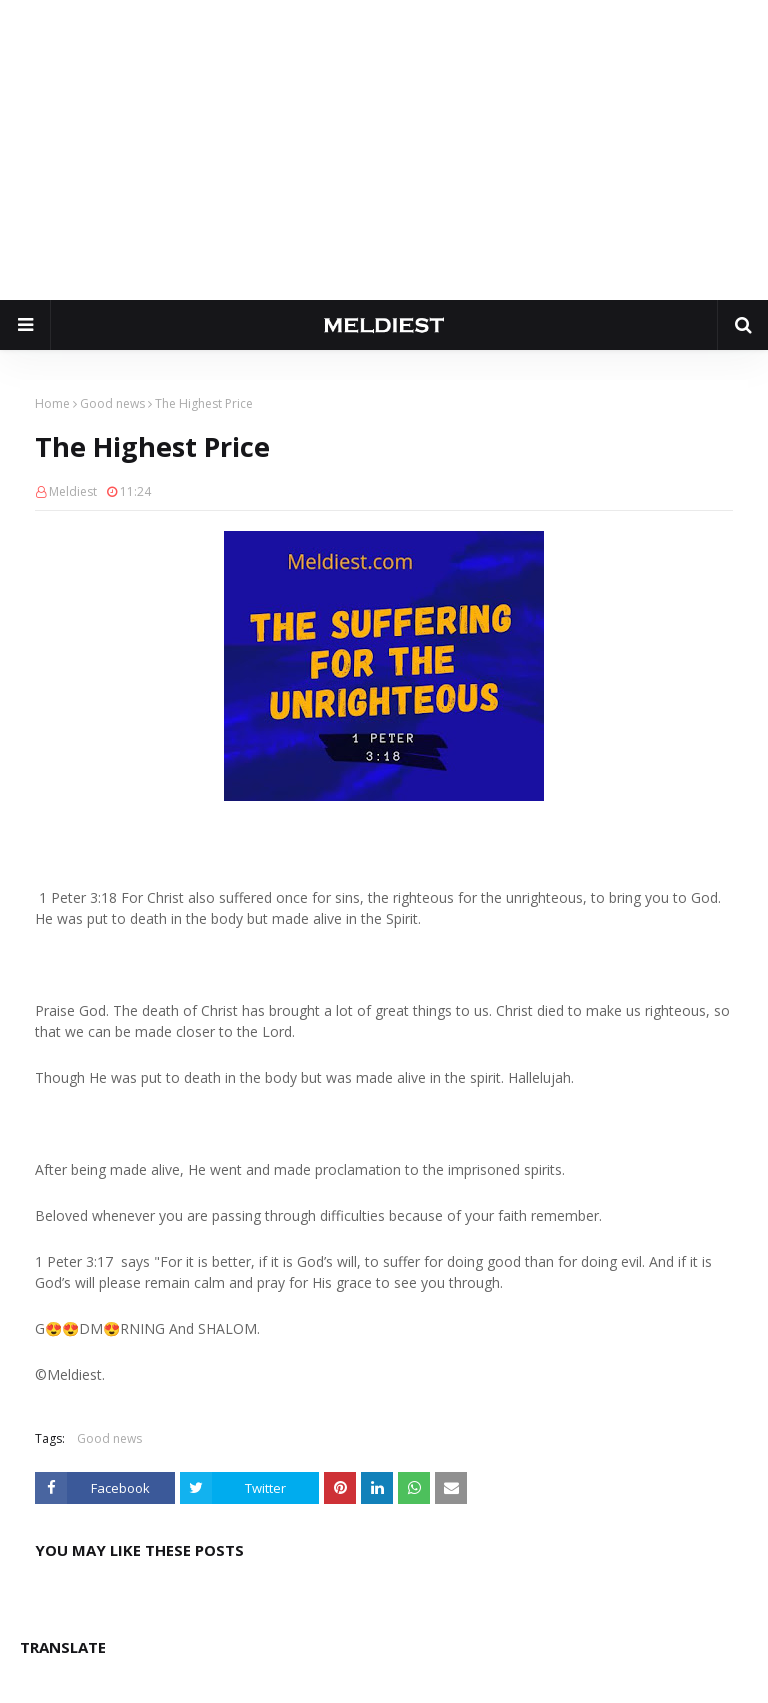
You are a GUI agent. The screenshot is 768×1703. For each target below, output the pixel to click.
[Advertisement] (384, 150)
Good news (112, 403)
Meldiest (73, 491)
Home (52, 403)
